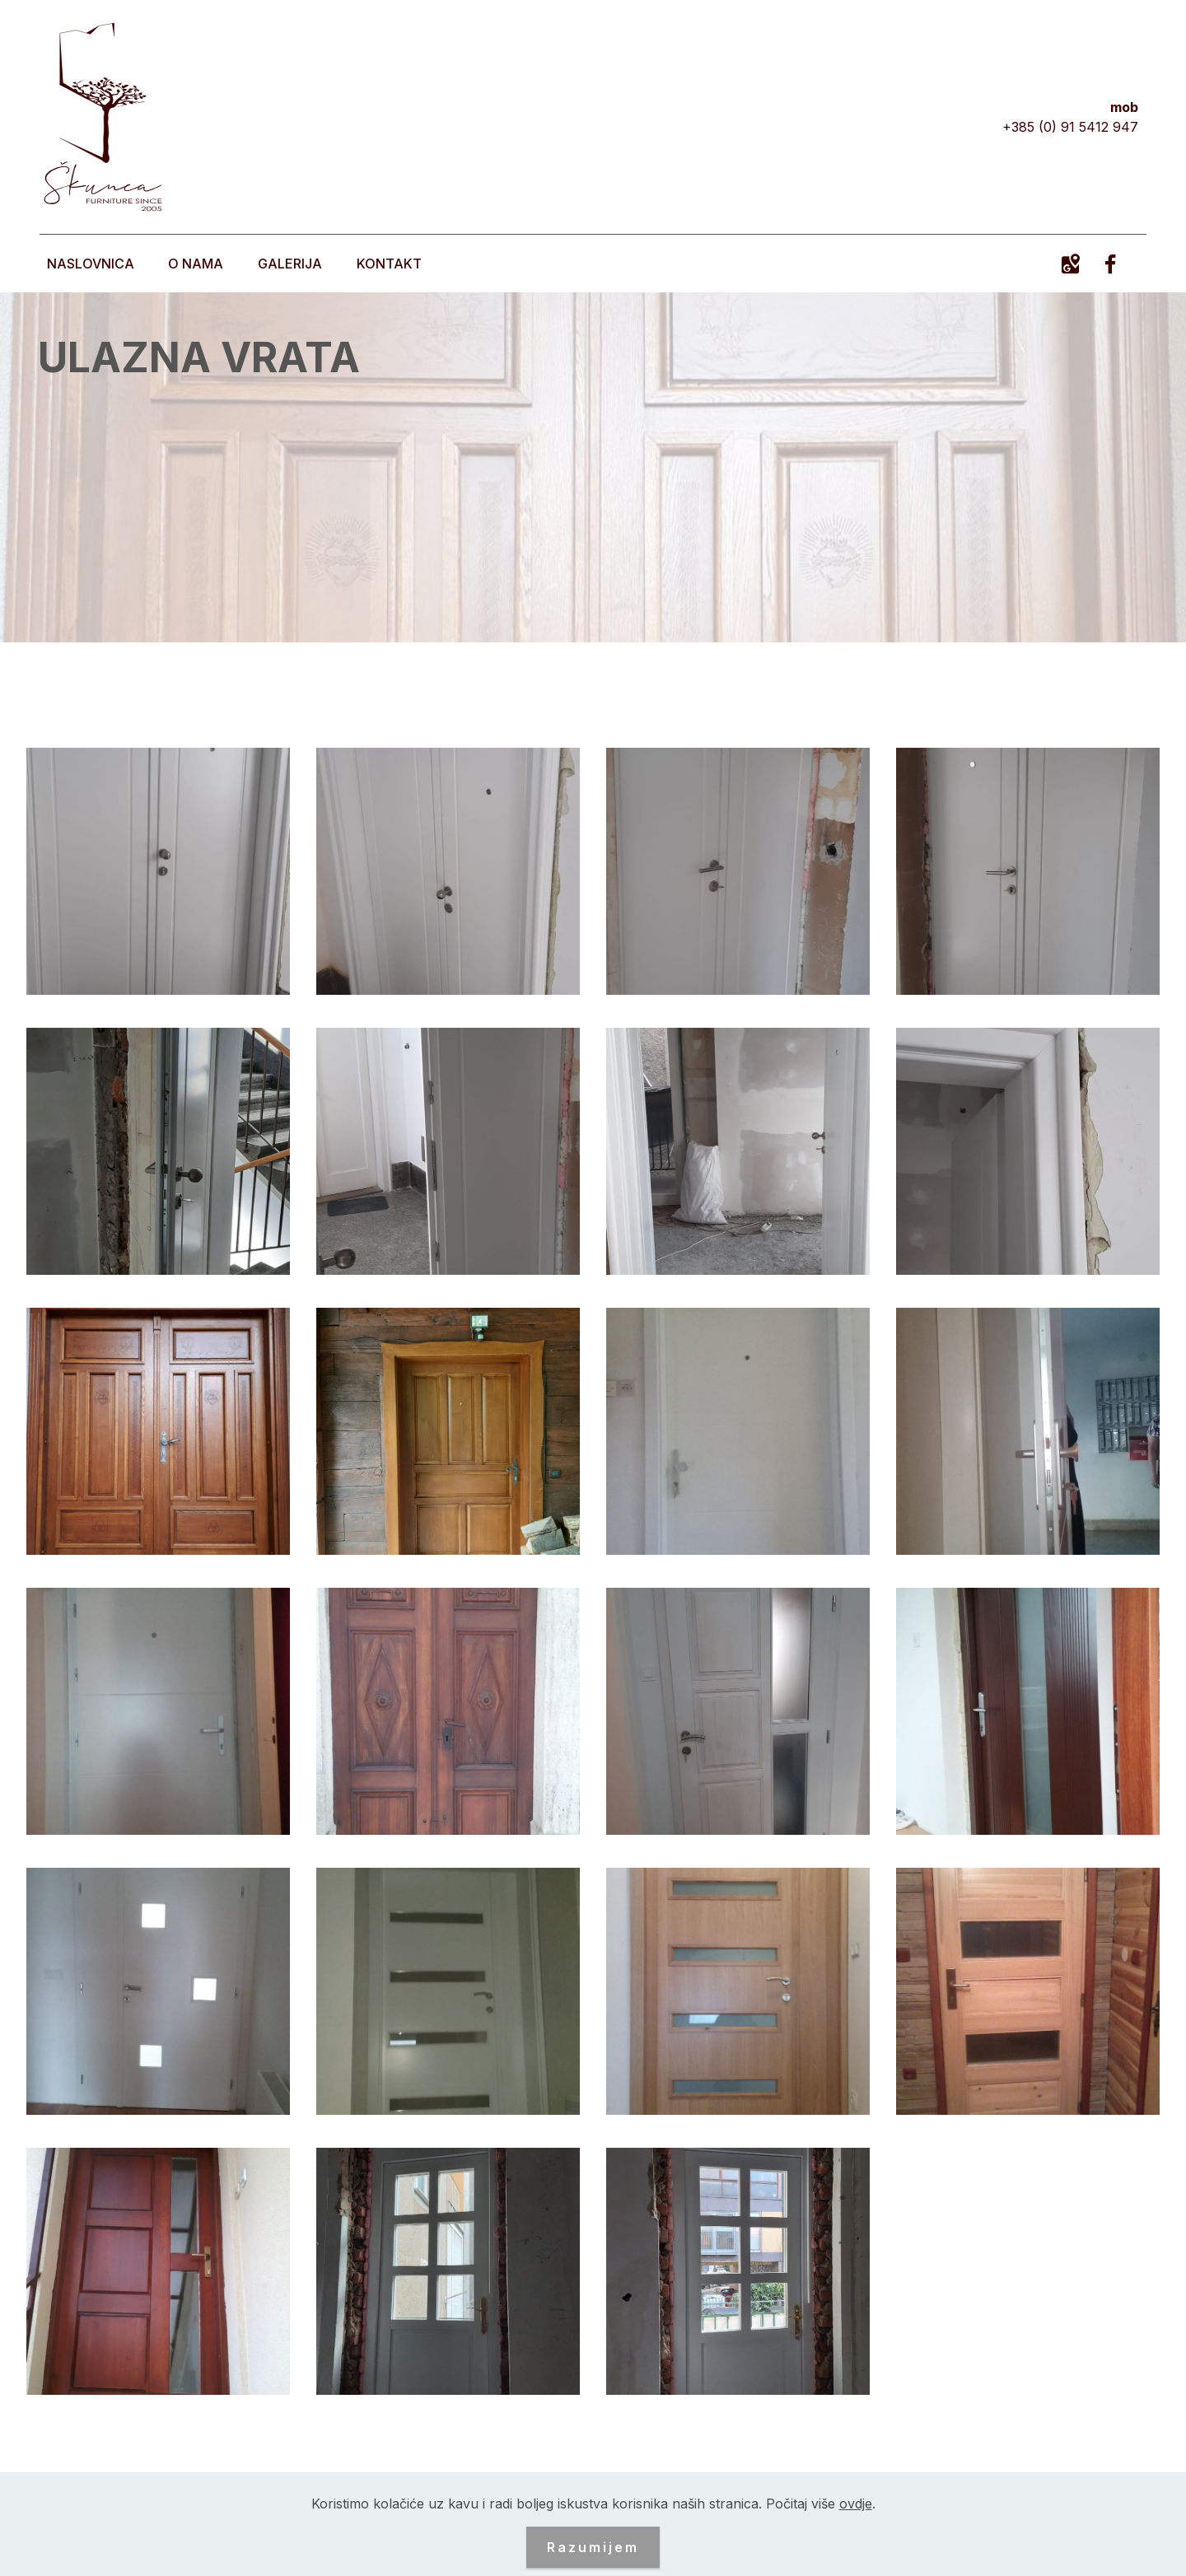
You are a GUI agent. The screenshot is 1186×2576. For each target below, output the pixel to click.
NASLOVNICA (90, 263)
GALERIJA (290, 263)
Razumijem (593, 2547)
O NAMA (195, 263)
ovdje (855, 2503)
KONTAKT (389, 263)
